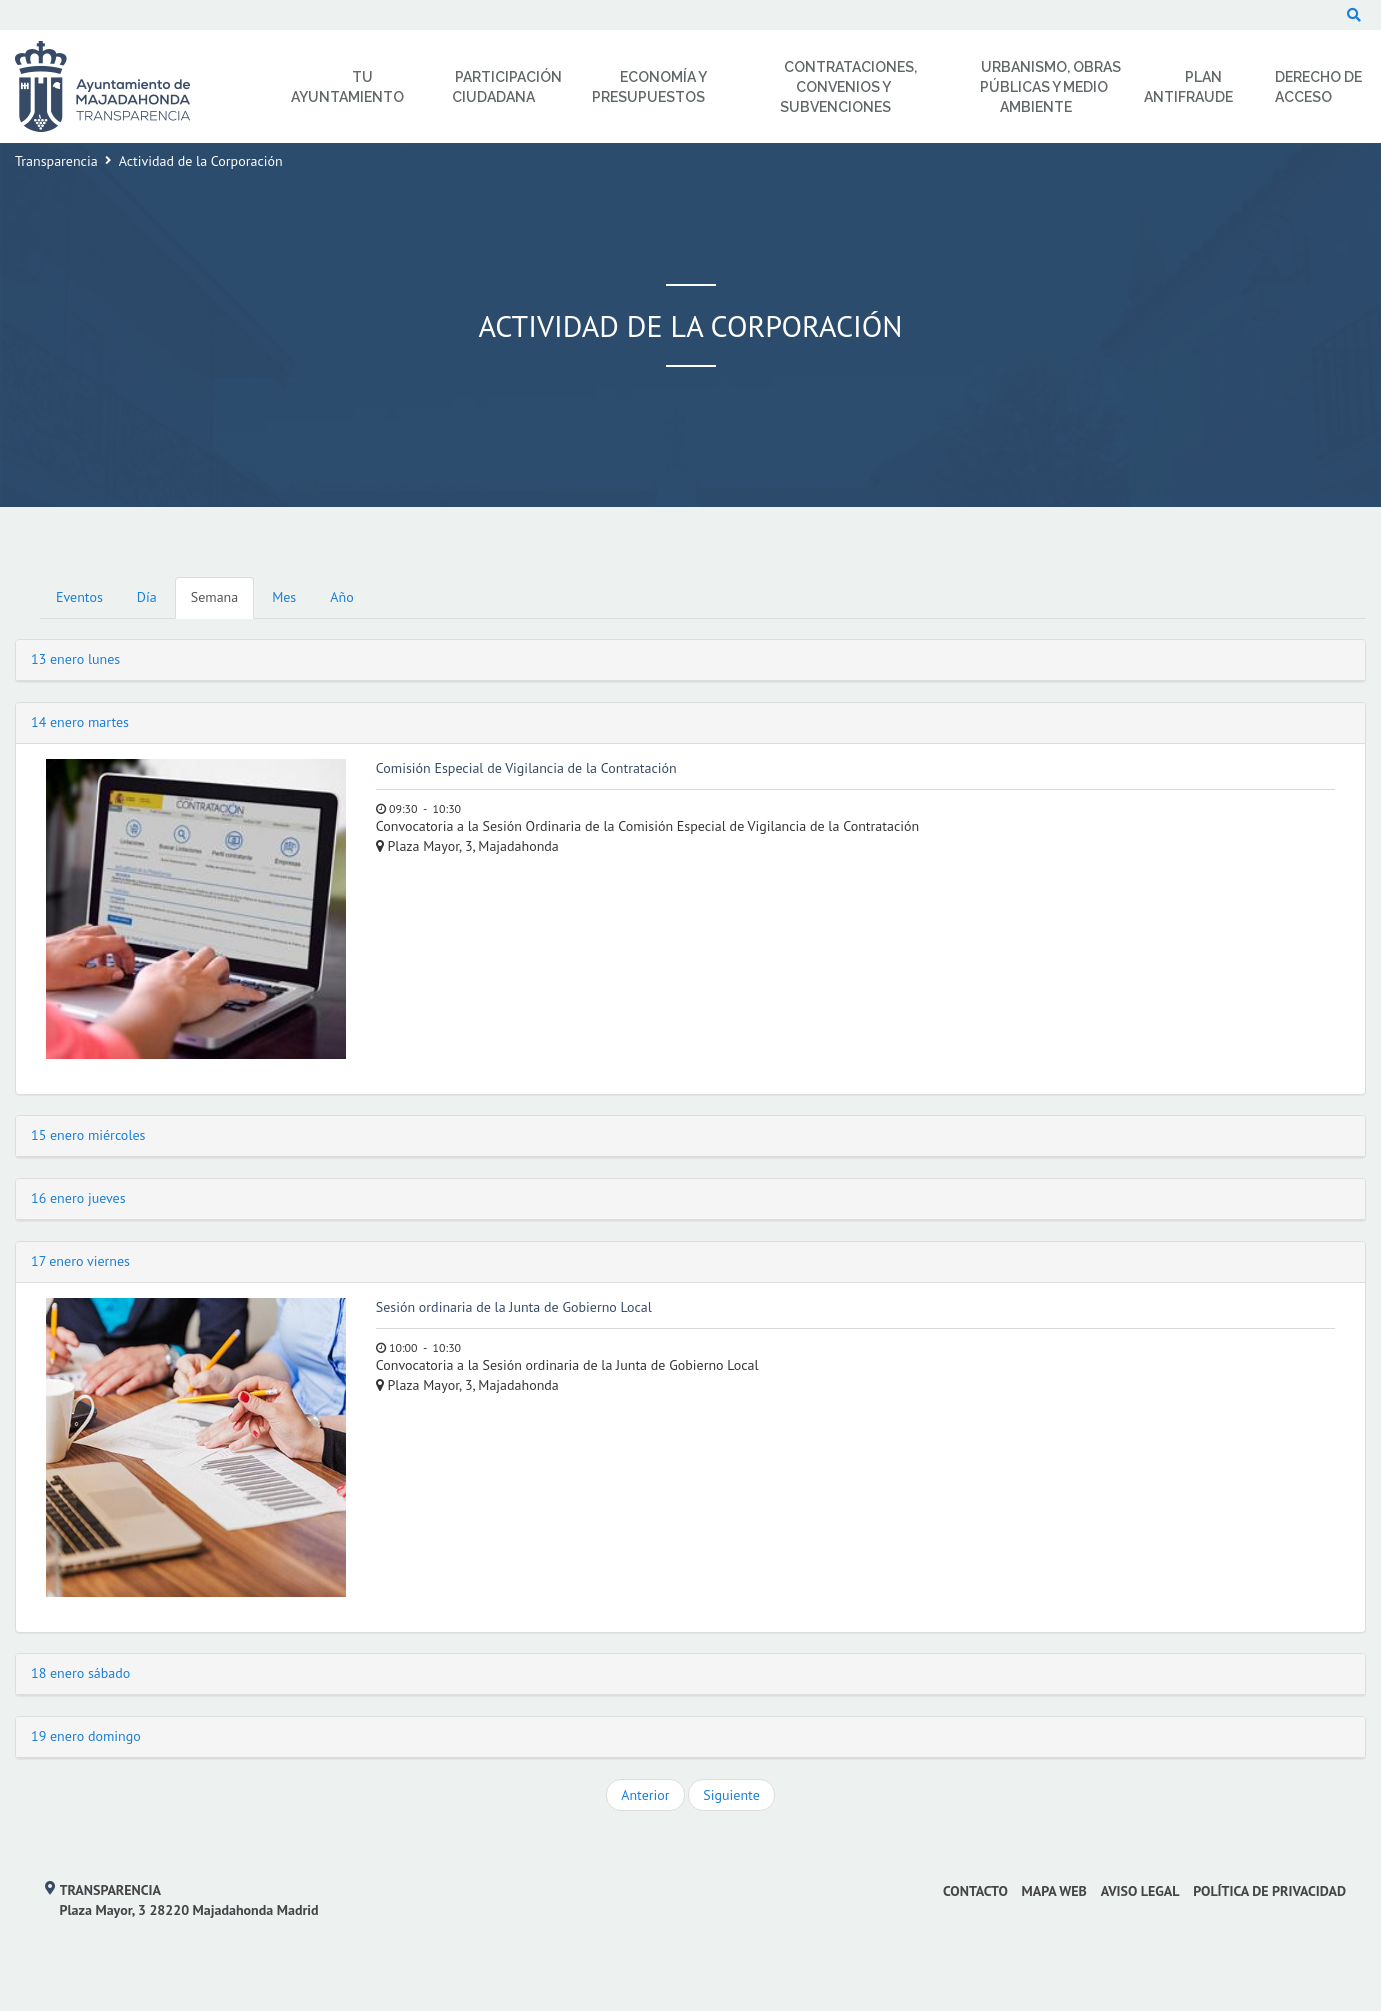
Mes (284, 597)
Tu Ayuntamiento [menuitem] (347, 87)
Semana (214, 597)
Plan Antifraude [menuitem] (1188, 87)
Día (147, 597)
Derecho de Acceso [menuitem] (1318, 87)
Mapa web (1054, 1891)
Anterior (645, 1795)
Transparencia (56, 161)
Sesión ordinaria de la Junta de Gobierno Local (514, 1307)
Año (341, 597)
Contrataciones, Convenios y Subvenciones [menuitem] (848, 87)
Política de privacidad (1269, 1891)
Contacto (975, 1891)
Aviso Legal (1140, 1891)
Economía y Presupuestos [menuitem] (649, 87)
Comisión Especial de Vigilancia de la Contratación (526, 768)
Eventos (79, 597)
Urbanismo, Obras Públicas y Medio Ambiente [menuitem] (1051, 87)
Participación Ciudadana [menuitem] (507, 87)
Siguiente (731, 1795)
